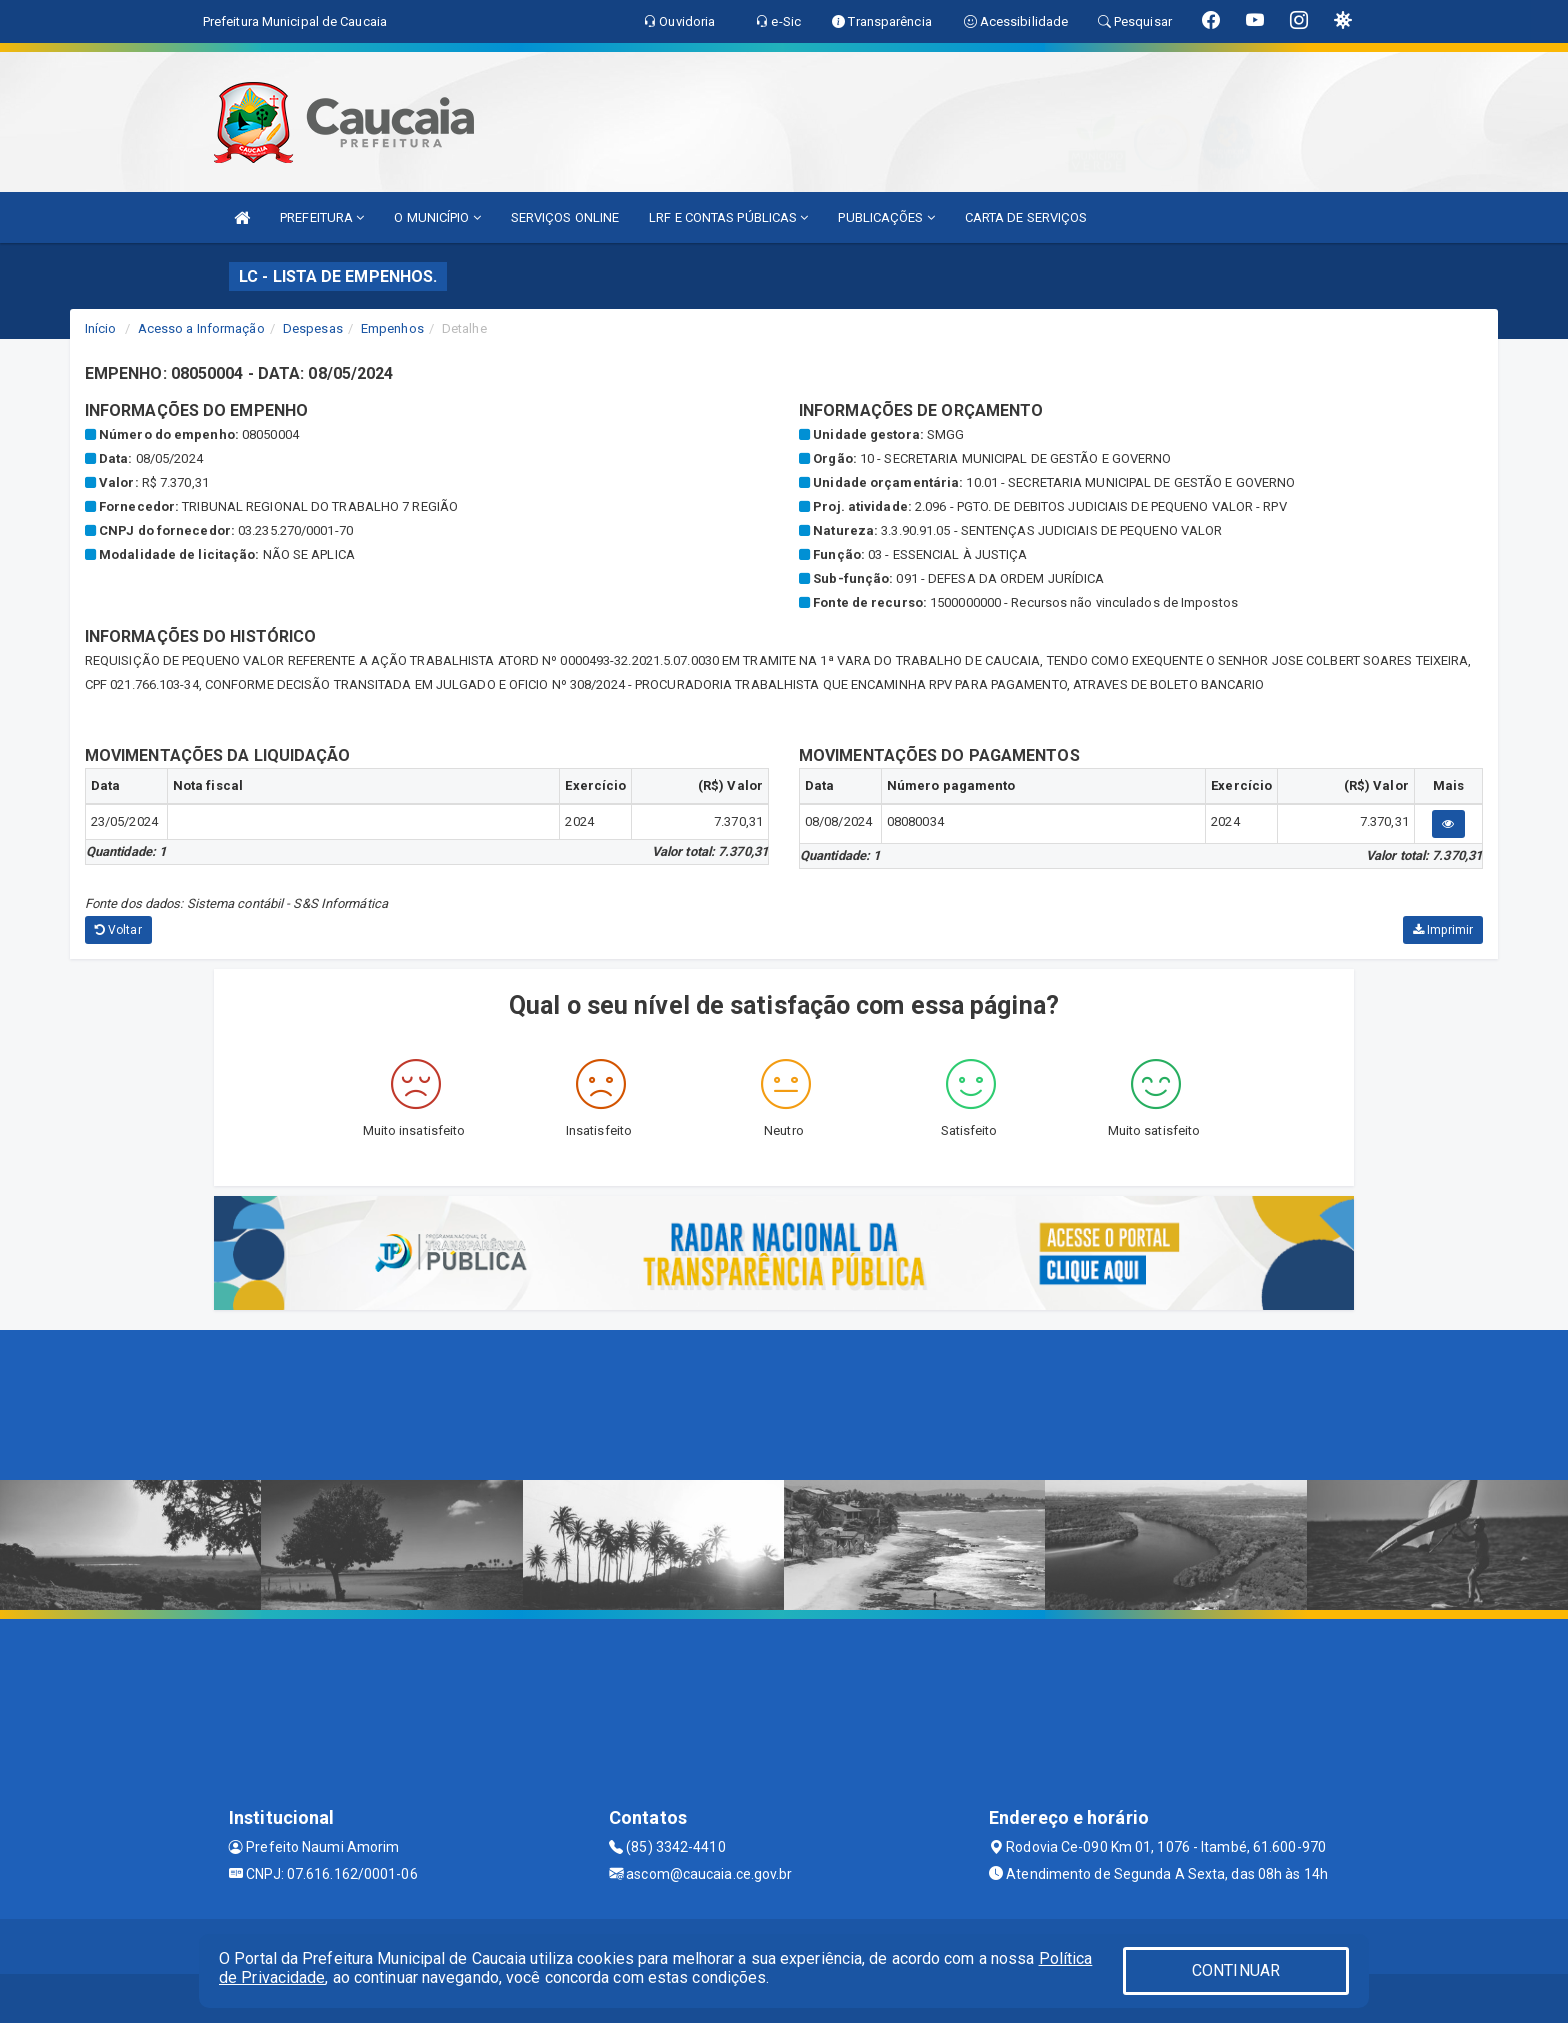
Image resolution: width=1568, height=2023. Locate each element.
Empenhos (392, 328)
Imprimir (1443, 930)
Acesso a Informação (201, 328)
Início (101, 328)
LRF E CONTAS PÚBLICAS (728, 217)
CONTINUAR (1236, 1970)
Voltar (118, 930)
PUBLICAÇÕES (886, 217)
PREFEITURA (322, 217)
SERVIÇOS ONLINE (565, 217)
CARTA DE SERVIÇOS (1026, 217)
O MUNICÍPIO (437, 217)
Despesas (313, 328)
